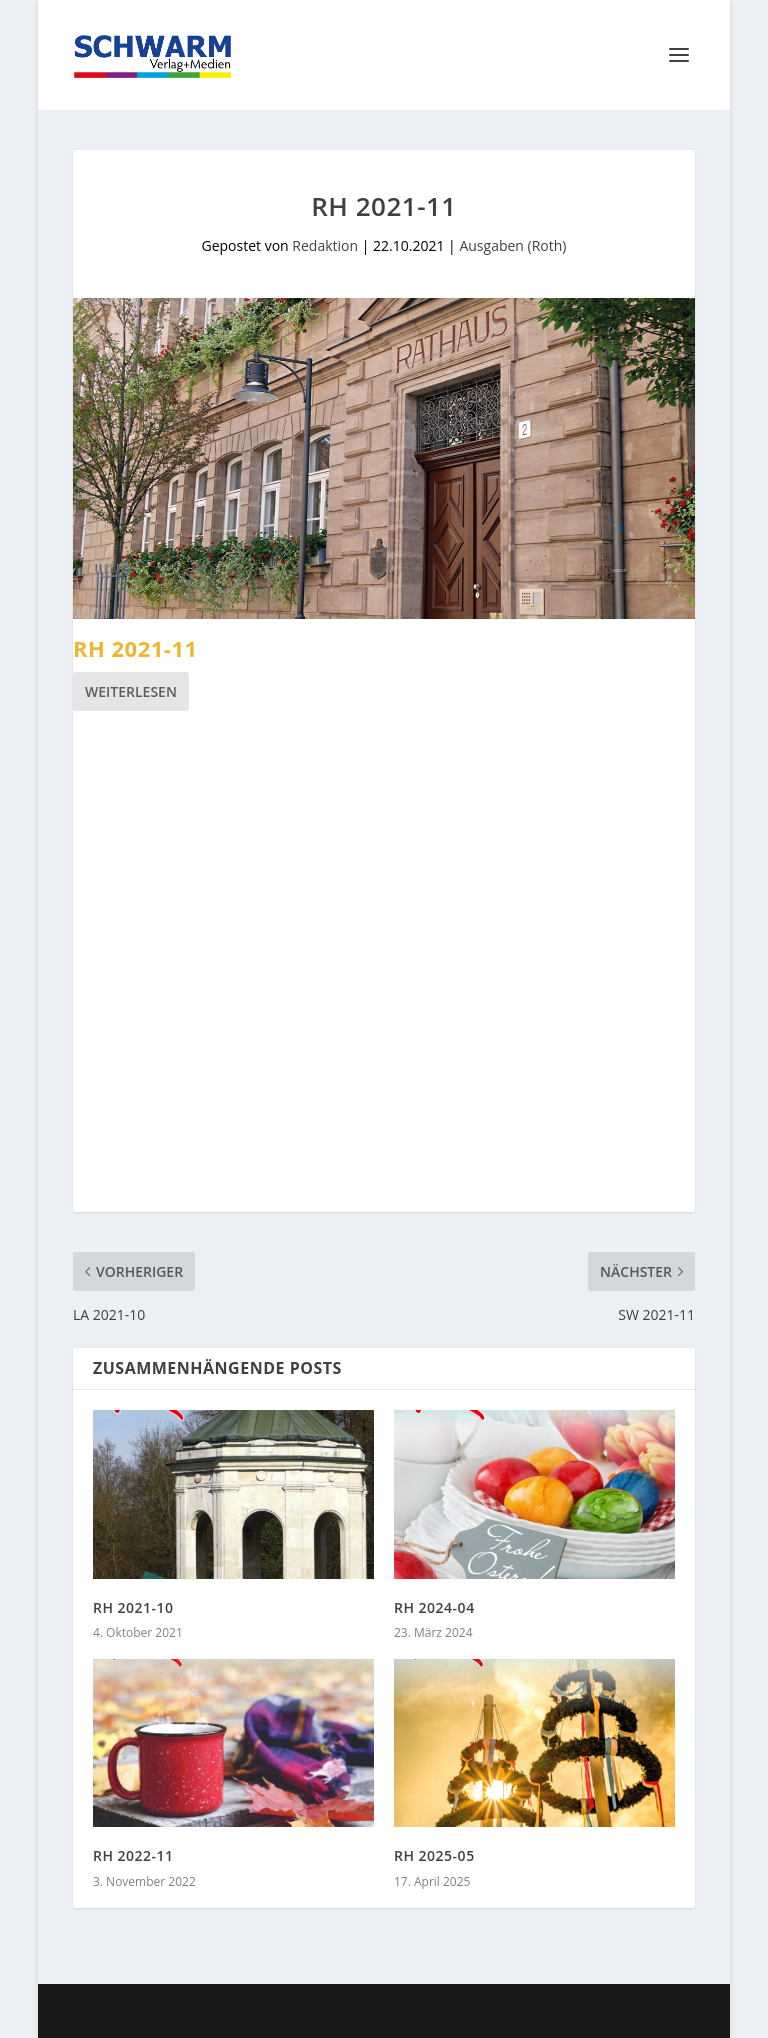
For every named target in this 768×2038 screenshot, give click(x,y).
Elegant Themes (335, 2011)
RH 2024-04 (434, 1607)
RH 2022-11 (133, 1855)
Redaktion (325, 245)
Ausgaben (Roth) (512, 245)
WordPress (547, 2011)
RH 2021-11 (135, 648)
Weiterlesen (131, 691)
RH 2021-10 (133, 1607)
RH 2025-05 (434, 1855)
